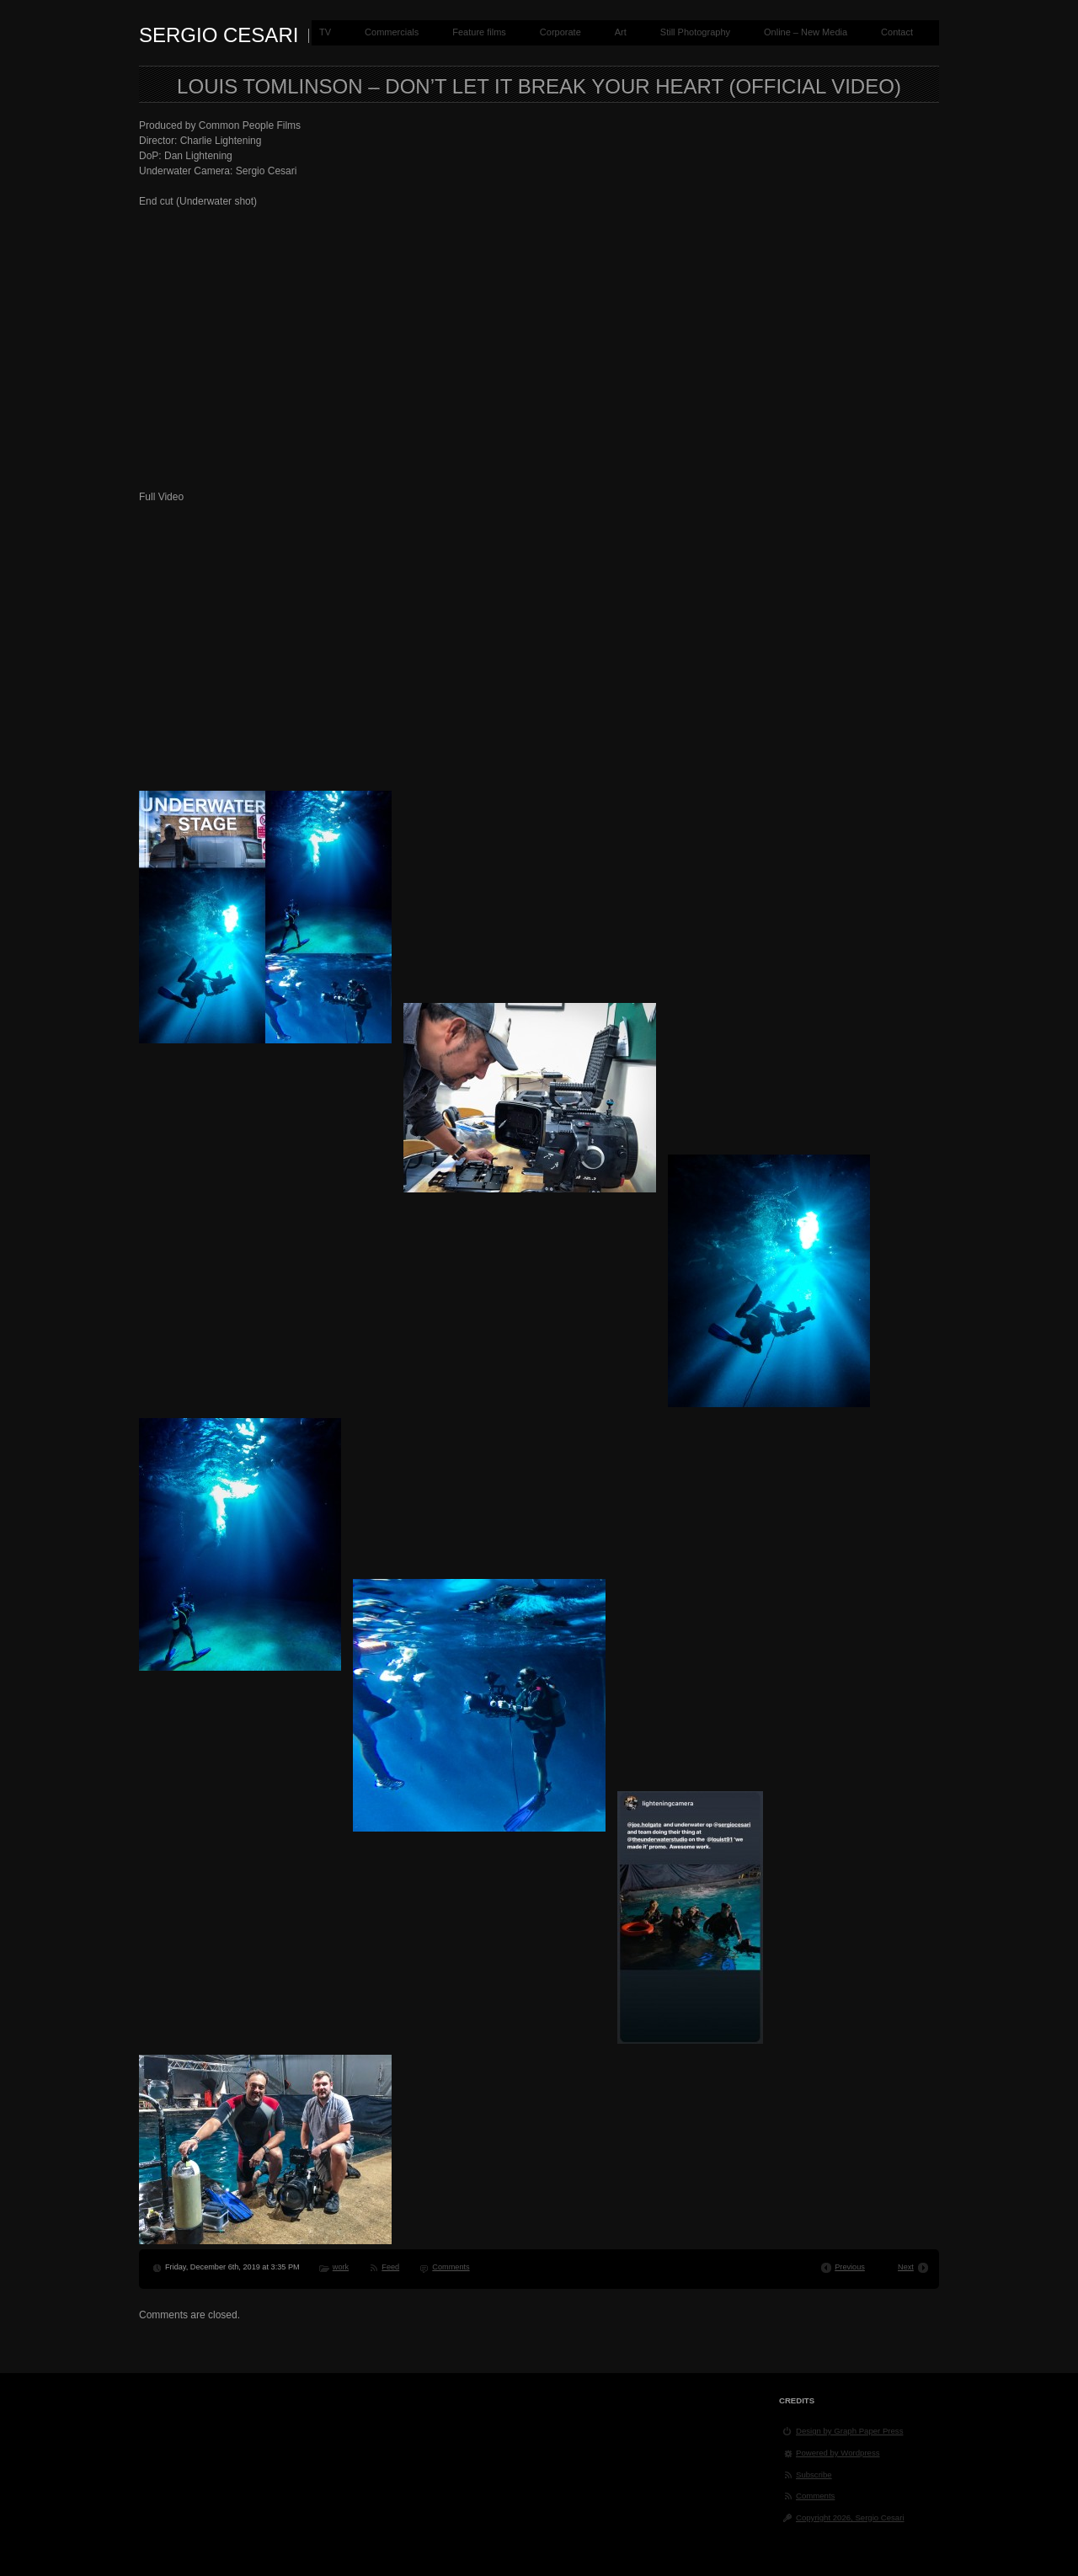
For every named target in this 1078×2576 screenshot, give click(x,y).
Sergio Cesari (218, 35)
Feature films (479, 32)
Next (906, 2267)
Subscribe (814, 2474)
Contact (897, 32)
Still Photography (695, 32)
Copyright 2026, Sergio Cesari (850, 2517)
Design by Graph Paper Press (849, 2430)
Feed (390, 2267)
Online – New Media (805, 32)
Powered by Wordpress (838, 2452)
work (341, 2267)
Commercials (392, 32)
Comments (450, 2267)
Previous (850, 2267)
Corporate (560, 32)
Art (621, 32)
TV (325, 32)
